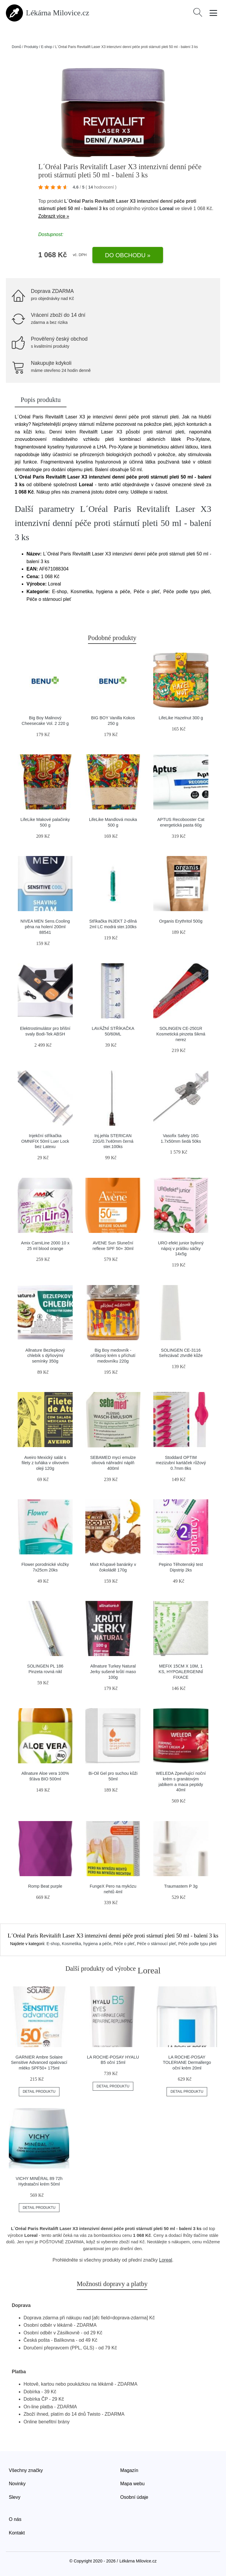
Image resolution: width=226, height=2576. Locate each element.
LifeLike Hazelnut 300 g (181, 717)
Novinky (17, 2483)
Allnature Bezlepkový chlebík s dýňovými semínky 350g (45, 1355)
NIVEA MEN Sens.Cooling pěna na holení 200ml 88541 (45, 926)
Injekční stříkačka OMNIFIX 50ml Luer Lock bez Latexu (45, 1141)
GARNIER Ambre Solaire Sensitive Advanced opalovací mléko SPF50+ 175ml (39, 2062)
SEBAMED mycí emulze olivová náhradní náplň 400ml (113, 1463)
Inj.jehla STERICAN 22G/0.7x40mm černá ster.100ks (113, 1141)
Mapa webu (132, 2483)
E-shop (46, 47)
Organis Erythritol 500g (180, 921)
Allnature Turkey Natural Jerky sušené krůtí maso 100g (113, 1671)
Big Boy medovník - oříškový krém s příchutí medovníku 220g (113, 1355)
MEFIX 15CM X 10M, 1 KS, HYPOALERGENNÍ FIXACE (181, 1671)
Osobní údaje (134, 2497)
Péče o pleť (124, 1943)
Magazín (129, 2470)
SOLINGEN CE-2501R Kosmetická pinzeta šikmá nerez (180, 1034)
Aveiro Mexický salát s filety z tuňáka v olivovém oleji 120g (45, 1463)
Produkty (31, 47)
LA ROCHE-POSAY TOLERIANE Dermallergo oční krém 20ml (187, 2062)
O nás (15, 2519)
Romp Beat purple (45, 1886)
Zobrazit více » (53, 216)
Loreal (166, 208)
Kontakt (17, 2532)
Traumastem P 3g (181, 1886)
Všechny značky (26, 2470)
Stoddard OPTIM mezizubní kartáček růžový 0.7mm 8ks (181, 1463)
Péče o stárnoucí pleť (156, 1943)
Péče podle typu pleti (197, 1943)
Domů (16, 47)
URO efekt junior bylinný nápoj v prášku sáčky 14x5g (181, 1248)
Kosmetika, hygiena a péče (86, 1943)
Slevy (14, 2497)
